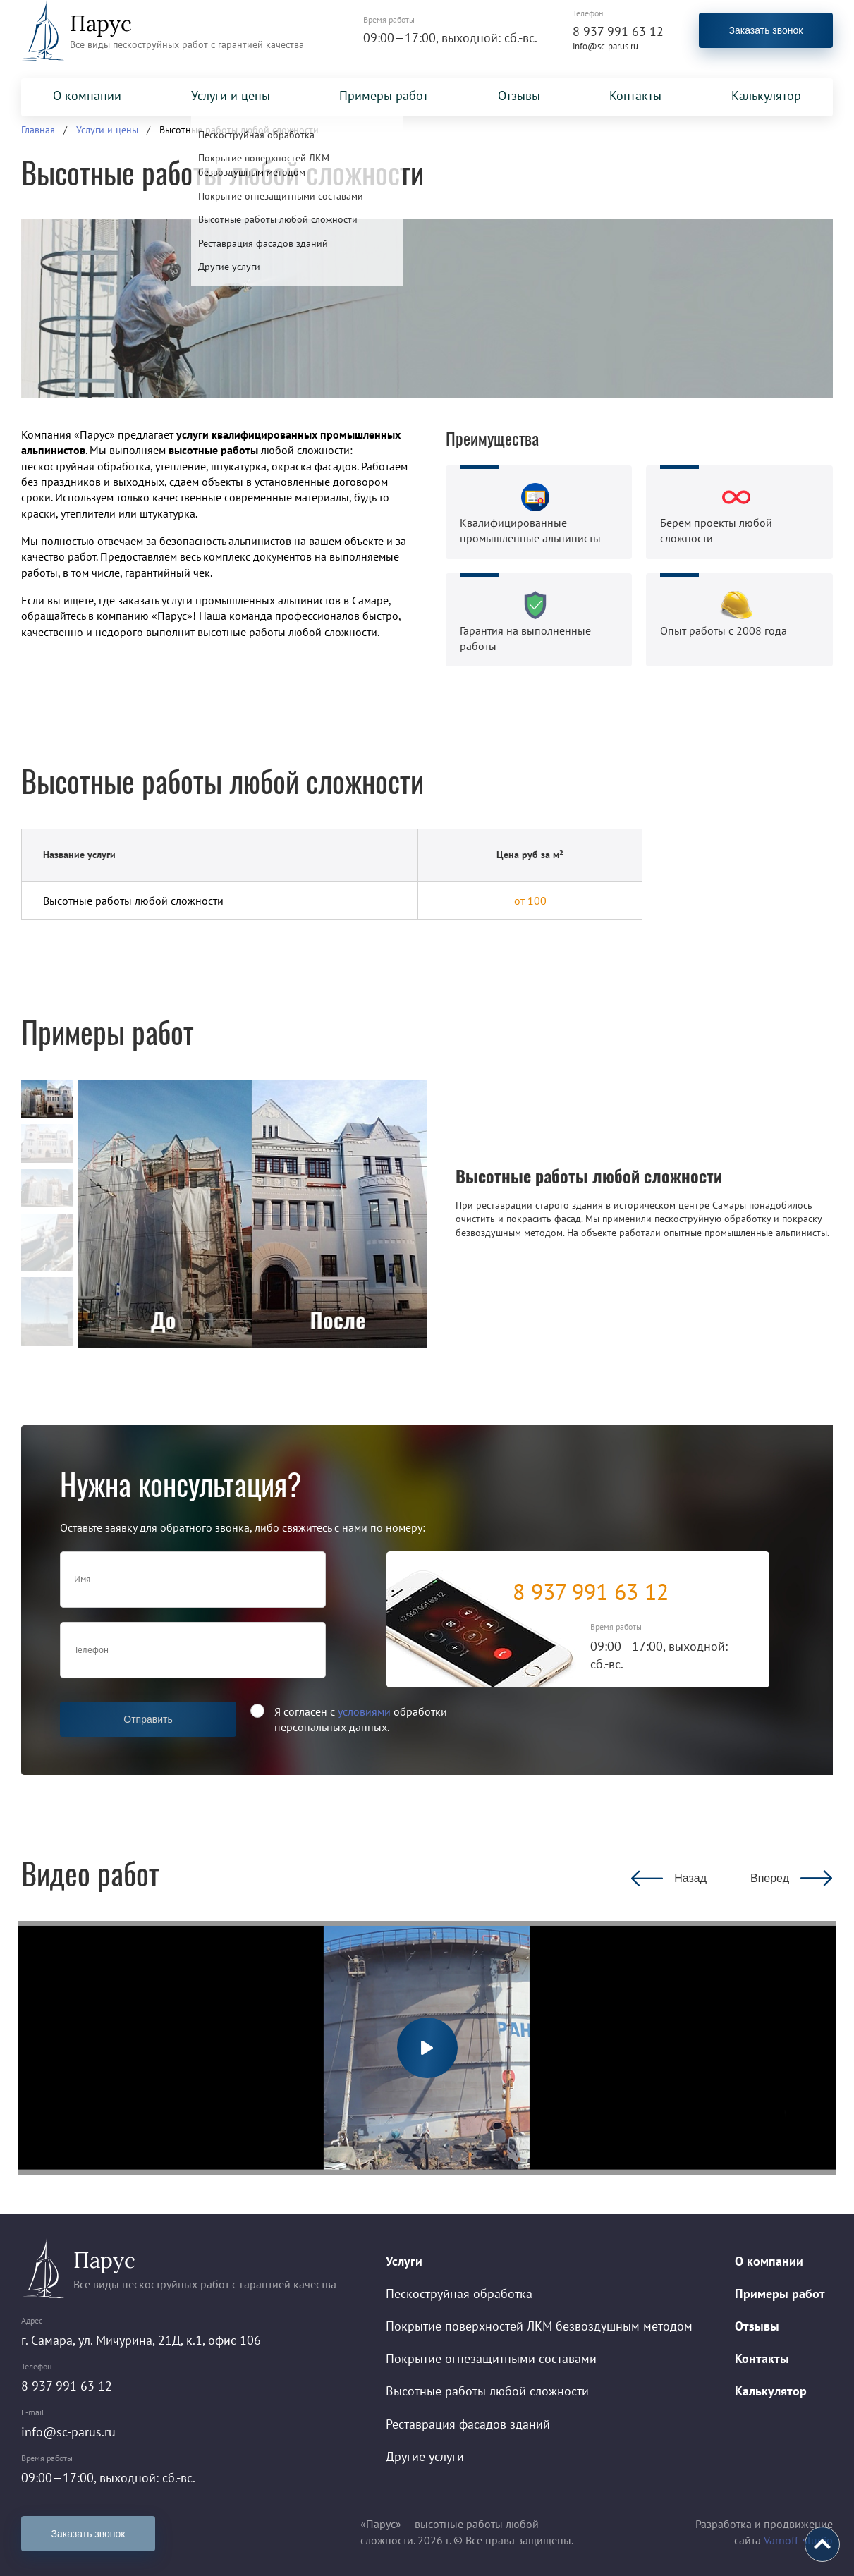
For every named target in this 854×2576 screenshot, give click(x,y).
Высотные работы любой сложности (487, 2391)
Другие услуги (425, 2456)
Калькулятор (766, 95)
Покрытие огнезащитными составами (491, 2358)
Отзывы (519, 95)
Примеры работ (383, 95)
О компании (87, 95)
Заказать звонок (766, 30)
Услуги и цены (230, 95)
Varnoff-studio (798, 2540)
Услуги (404, 2261)
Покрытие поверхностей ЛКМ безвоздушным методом (539, 2326)
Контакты (635, 95)
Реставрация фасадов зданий (468, 2424)
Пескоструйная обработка (459, 2293)
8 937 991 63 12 (618, 31)
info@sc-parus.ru (605, 45)
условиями (364, 1711)
